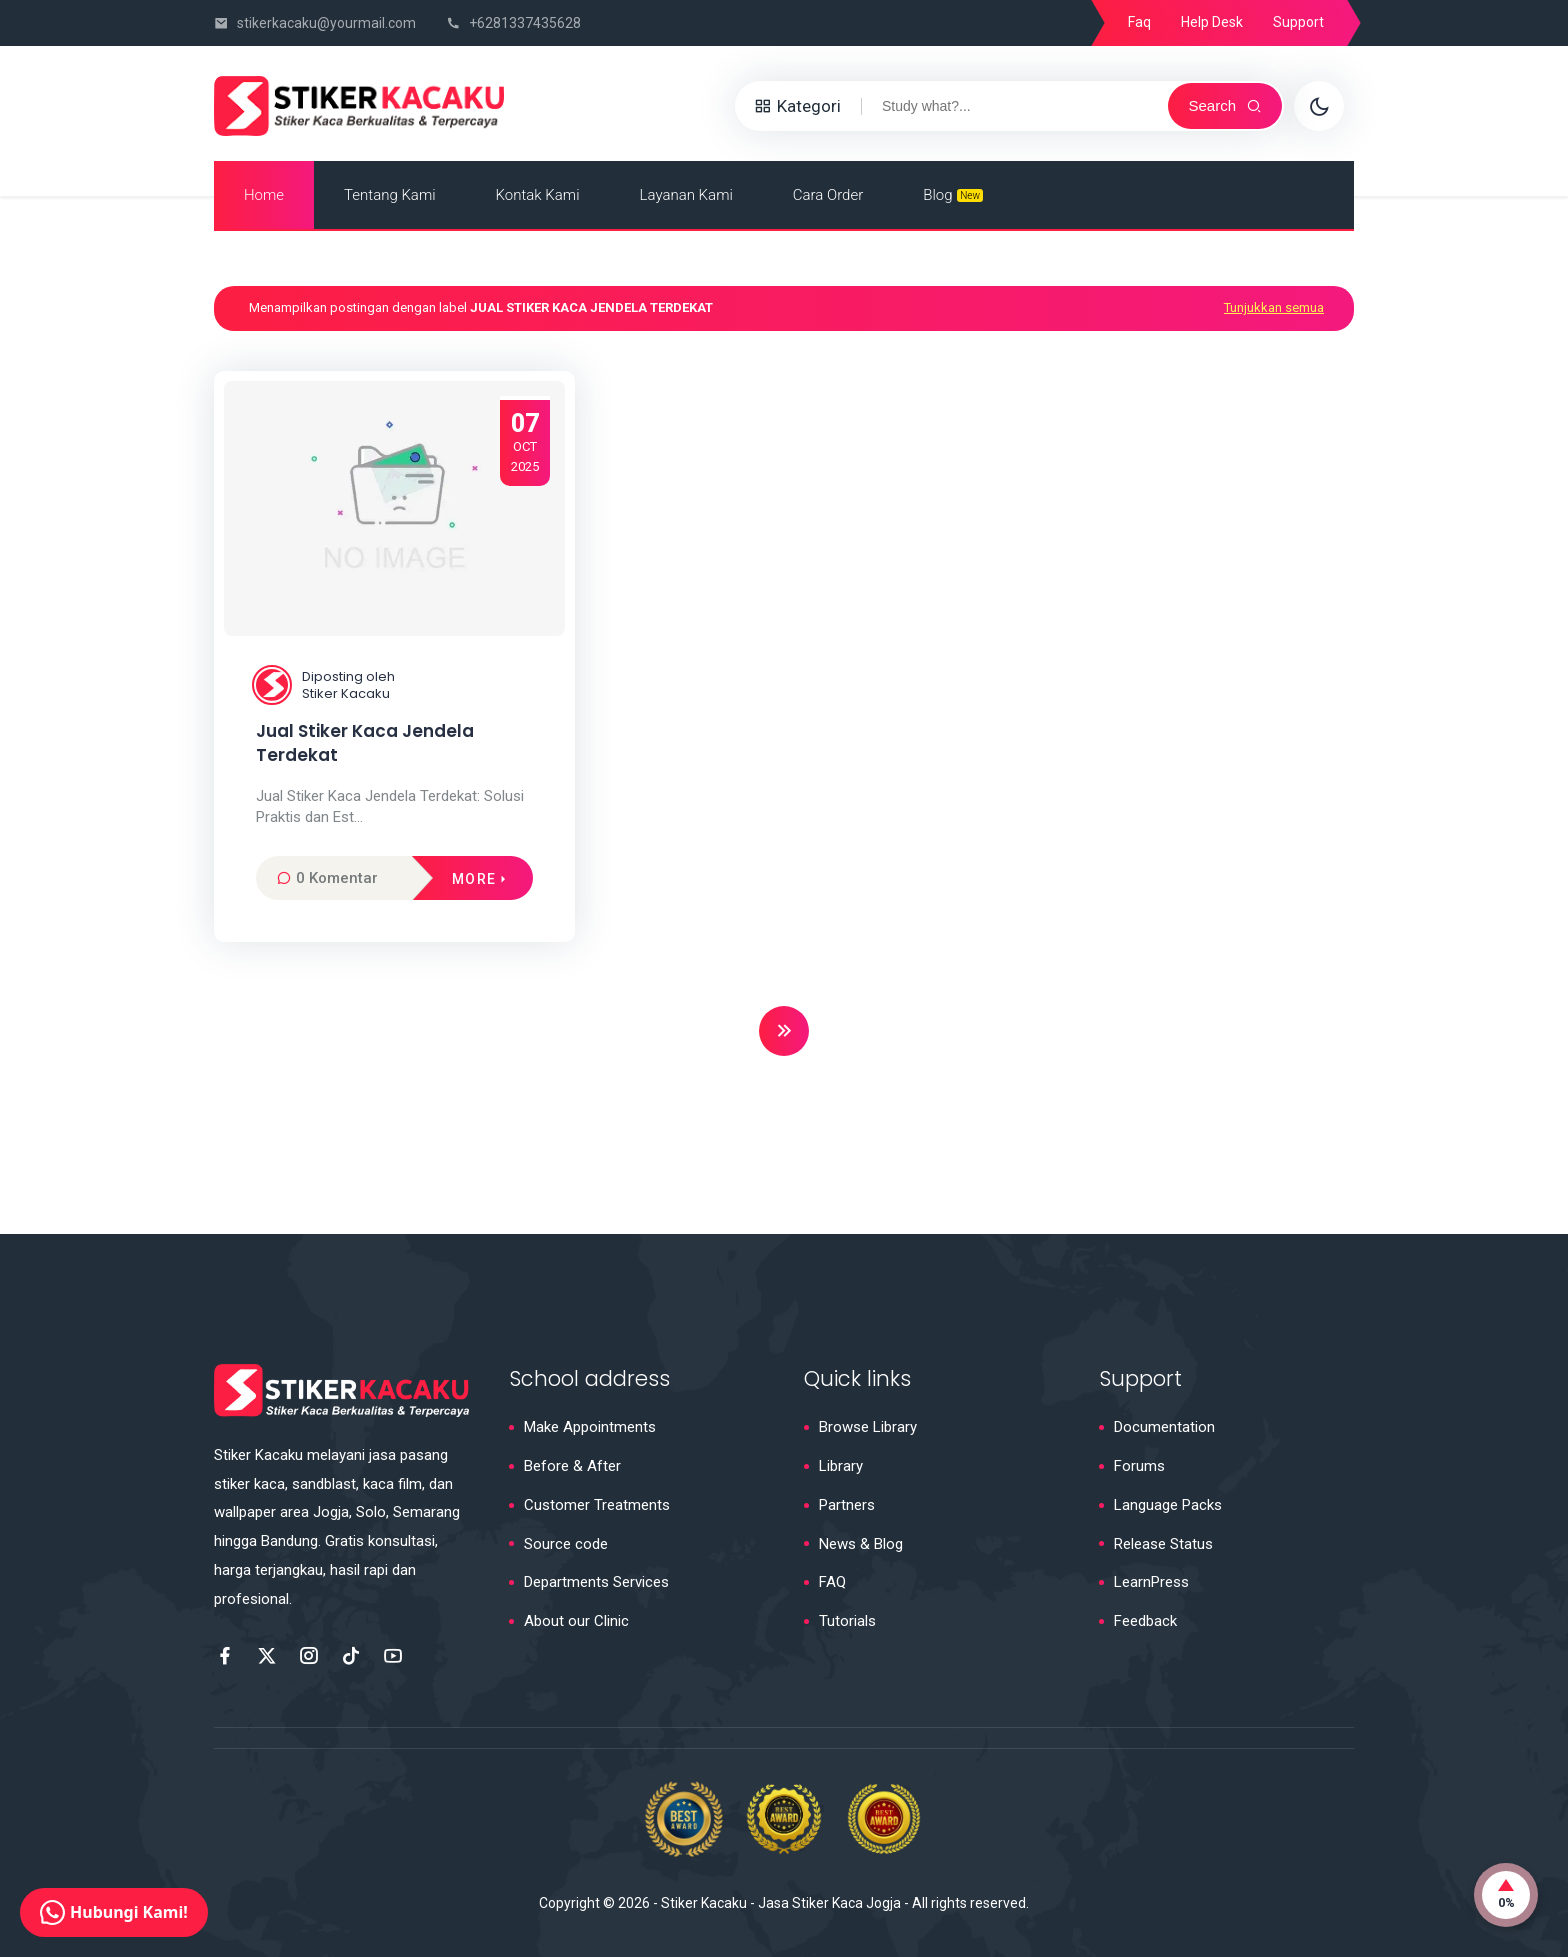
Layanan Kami (686, 195)
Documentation (1164, 1427)
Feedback (1145, 1621)
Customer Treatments (597, 1505)
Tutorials (847, 1621)
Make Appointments (590, 1427)
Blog (953, 195)
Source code (566, 1544)
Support (1298, 22)
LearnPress (1151, 1582)
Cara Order (828, 195)
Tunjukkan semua (1274, 307)
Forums (1139, 1466)
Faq (1139, 22)
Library (841, 1466)
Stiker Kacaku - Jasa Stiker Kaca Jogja (781, 1903)
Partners (847, 1505)
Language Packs (1168, 1505)
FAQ (832, 1582)
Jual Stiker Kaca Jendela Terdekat (365, 743)
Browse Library (868, 1427)
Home (264, 195)
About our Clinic (576, 1621)
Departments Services (596, 1582)
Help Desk (1212, 22)
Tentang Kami (390, 195)
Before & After (572, 1466)
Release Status (1163, 1544)
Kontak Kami (538, 195)
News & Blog (861, 1544)
